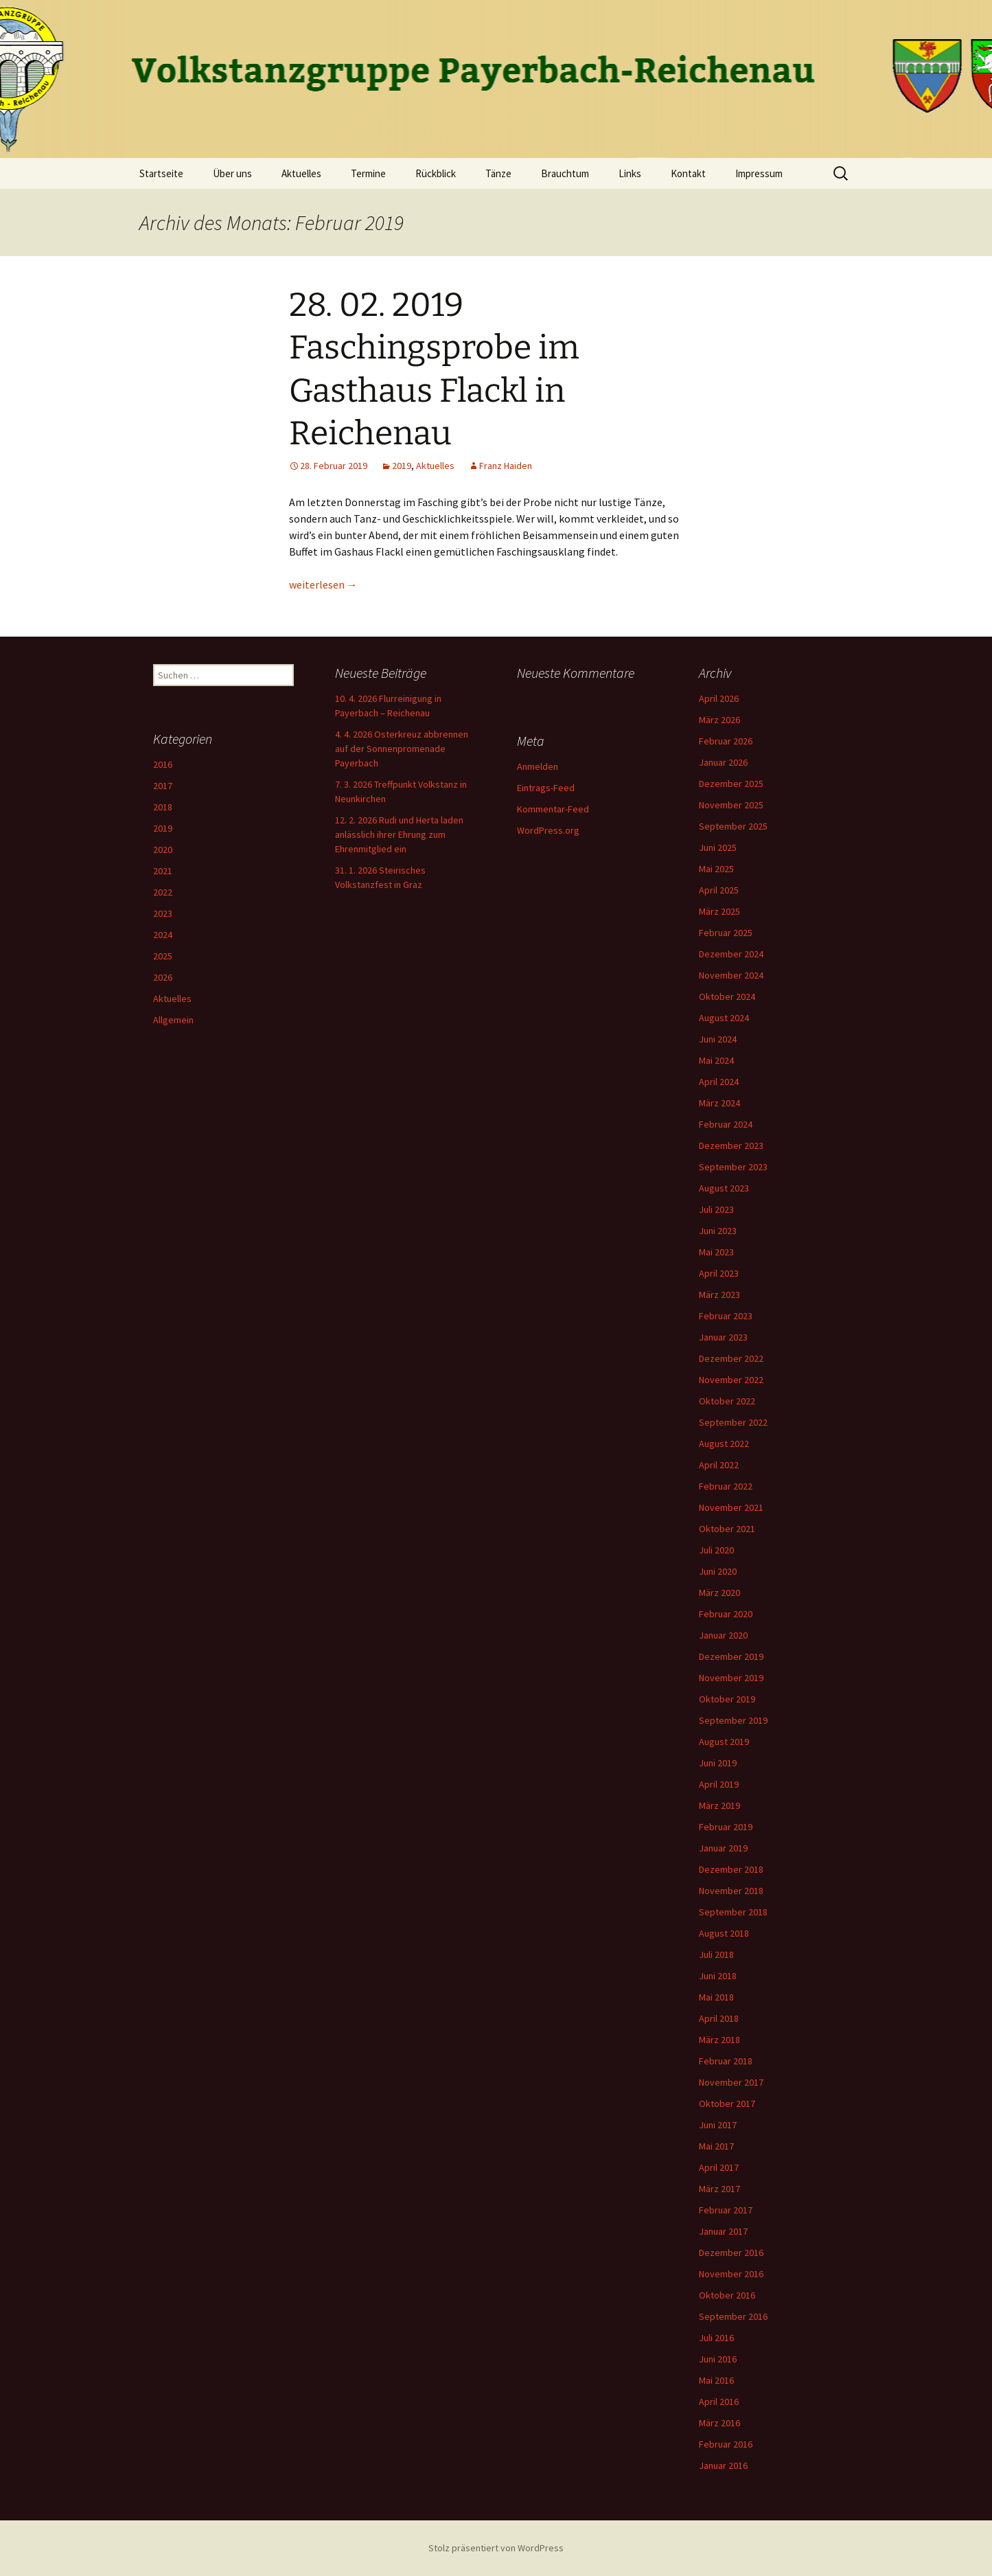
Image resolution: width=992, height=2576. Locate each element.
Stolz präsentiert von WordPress (496, 2548)
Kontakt (688, 173)
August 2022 (724, 1443)
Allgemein (173, 1020)
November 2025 (731, 805)
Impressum (759, 173)
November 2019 (731, 1678)
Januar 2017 (723, 2231)
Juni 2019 (718, 1763)
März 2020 (719, 1592)
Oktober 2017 (727, 2103)
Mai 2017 (716, 2146)
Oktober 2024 (727, 996)
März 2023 (719, 1294)
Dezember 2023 (731, 1145)
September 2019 (733, 1720)
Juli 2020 (716, 1550)
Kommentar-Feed (553, 809)
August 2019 (724, 1741)
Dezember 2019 (731, 1656)
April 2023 (719, 1273)
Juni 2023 (718, 1230)
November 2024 (731, 975)
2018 (162, 807)
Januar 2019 (723, 1848)
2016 (162, 764)
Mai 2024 (716, 1060)
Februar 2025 (725, 932)
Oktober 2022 (727, 1401)
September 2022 (733, 1422)
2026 (162, 977)
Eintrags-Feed (546, 788)
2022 (162, 892)
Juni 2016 (718, 2359)
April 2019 (719, 1784)
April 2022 (719, 1465)
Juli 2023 (716, 1209)
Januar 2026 (723, 762)
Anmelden (537, 766)
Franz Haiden (505, 465)
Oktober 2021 (727, 1529)
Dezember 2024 (731, 954)
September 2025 (733, 826)
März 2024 (719, 1103)
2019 (401, 465)
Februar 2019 (725, 1827)
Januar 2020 (723, 1635)
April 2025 (719, 890)
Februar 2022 (725, 1486)
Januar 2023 (723, 1337)
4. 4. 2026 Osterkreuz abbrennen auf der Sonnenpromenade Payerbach (401, 748)
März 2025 (719, 911)
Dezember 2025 (731, 783)
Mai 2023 (716, 1252)
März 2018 (719, 2039)
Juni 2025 (718, 847)
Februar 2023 (725, 1316)
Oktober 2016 (727, 2295)
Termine (368, 173)
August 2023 (724, 1188)
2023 (162, 913)
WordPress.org (548, 830)
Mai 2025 (716, 869)
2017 (162, 785)
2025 (162, 956)
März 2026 (719, 720)
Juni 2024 (718, 1039)
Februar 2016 (725, 2444)
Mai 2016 (716, 2380)
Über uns (232, 173)
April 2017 (719, 2167)
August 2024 (724, 1018)
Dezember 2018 (731, 1869)
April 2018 (719, 2018)
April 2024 (719, 1081)
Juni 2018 (718, 1976)
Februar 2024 (725, 1124)
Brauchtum (565, 173)
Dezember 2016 (731, 2252)
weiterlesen (323, 584)
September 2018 (733, 1912)
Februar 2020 (725, 1614)
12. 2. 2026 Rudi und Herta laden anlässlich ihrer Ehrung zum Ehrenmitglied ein (399, 834)
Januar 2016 (723, 2465)
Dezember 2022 (731, 1358)
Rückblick (435, 173)
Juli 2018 (716, 1954)
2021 (162, 871)
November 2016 (731, 2274)
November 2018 (731, 1890)
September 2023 (733, 1167)
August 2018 (724, 1933)
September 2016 (733, 2316)
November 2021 (731, 1507)
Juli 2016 (716, 2338)
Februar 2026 (725, 741)
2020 (162, 849)
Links (630, 173)
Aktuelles (301, 173)
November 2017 (731, 2082)
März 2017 (719, 2188)
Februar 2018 (725, 2061)
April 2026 (719, 698)
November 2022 (731, 1380)
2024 (162, 934)
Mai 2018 (716, 1997)
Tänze (498, 173)
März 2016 (719, 2423)
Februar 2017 (725, 2210)
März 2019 (719, 1805)
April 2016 (719, 2401)
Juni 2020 (718, 1571)
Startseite (161, 173)
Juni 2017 (718, 2125)
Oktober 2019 (727, 1699)
